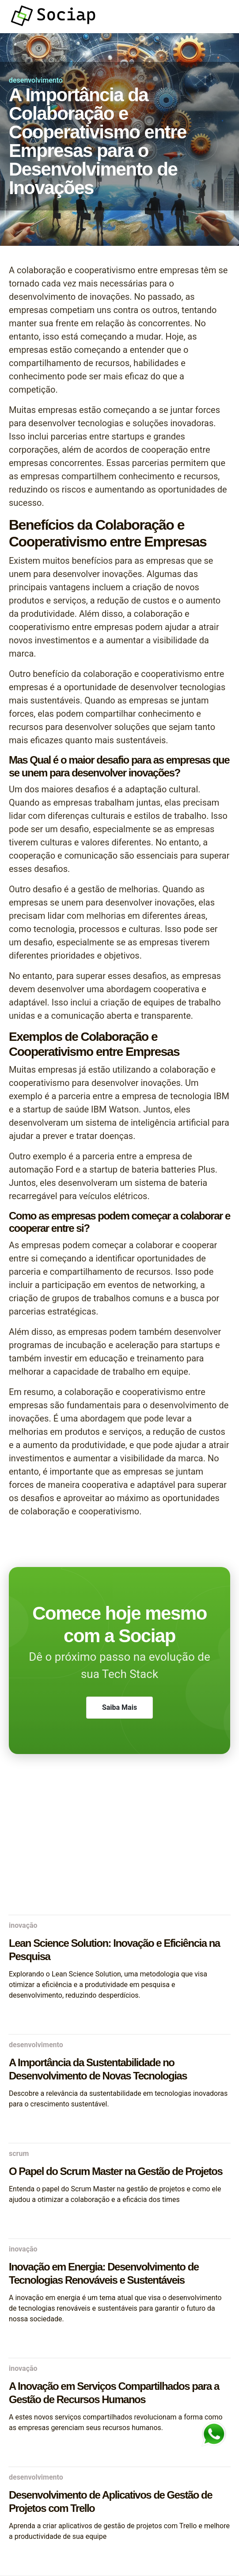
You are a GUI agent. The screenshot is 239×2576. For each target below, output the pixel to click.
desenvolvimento (36, 80)
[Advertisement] (119, 1844)
